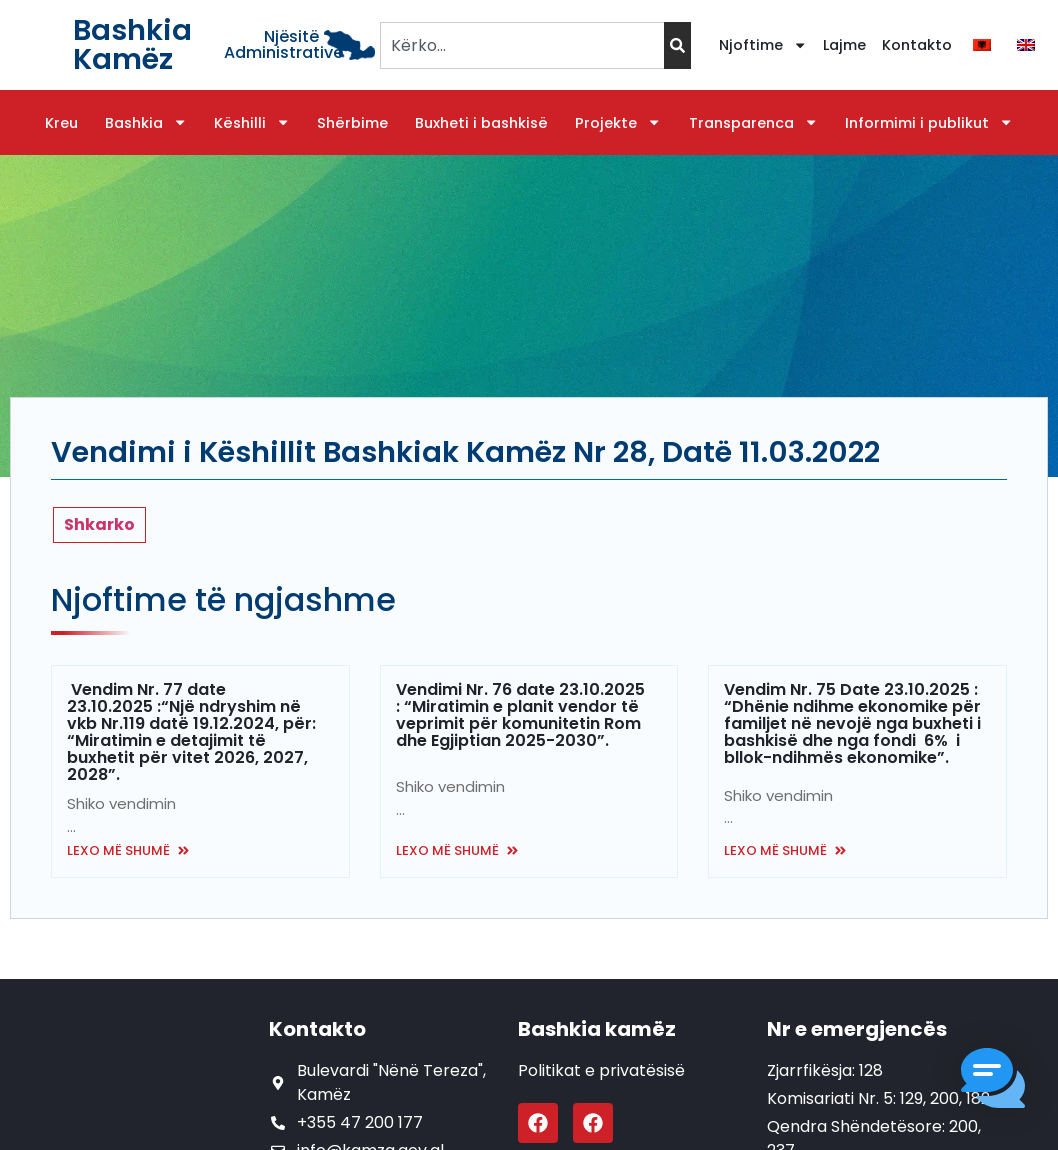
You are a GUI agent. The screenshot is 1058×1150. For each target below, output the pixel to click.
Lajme (844, 45)
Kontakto (917, 45)
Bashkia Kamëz (132, 44)
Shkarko (99, 524)
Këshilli (252, 123)
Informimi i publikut (929, 123)
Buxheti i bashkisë (481, 123)
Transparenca (753, 123)
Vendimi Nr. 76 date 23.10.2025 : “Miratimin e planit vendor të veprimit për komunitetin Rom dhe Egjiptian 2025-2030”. (520, 715)
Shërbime (352, 123)
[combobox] (522, 45)
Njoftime (763, 45)
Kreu (61, 123)
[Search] (677, 45)
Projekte (618, 123)
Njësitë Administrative (283, 44)
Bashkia (146, 123)
